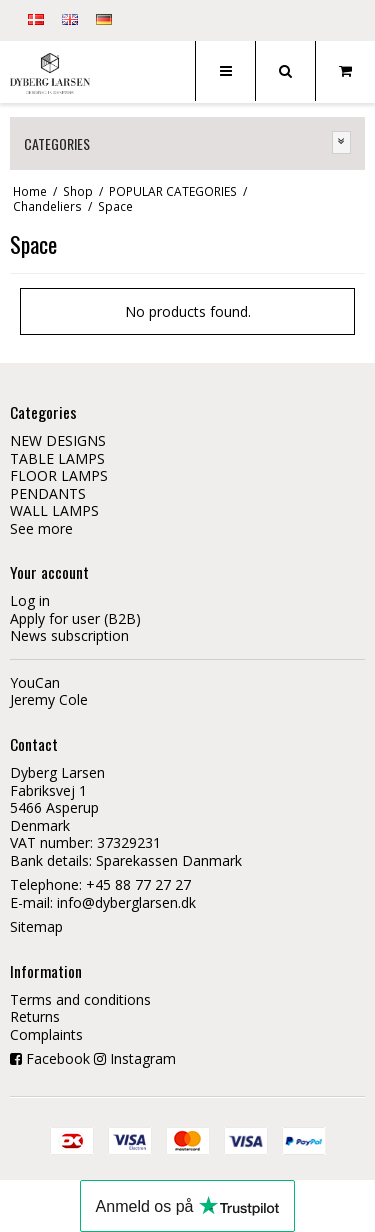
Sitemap (36, 926)
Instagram (143, 1058)
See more (41, 528)
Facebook (58, 1058)
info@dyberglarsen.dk (126, 902)
